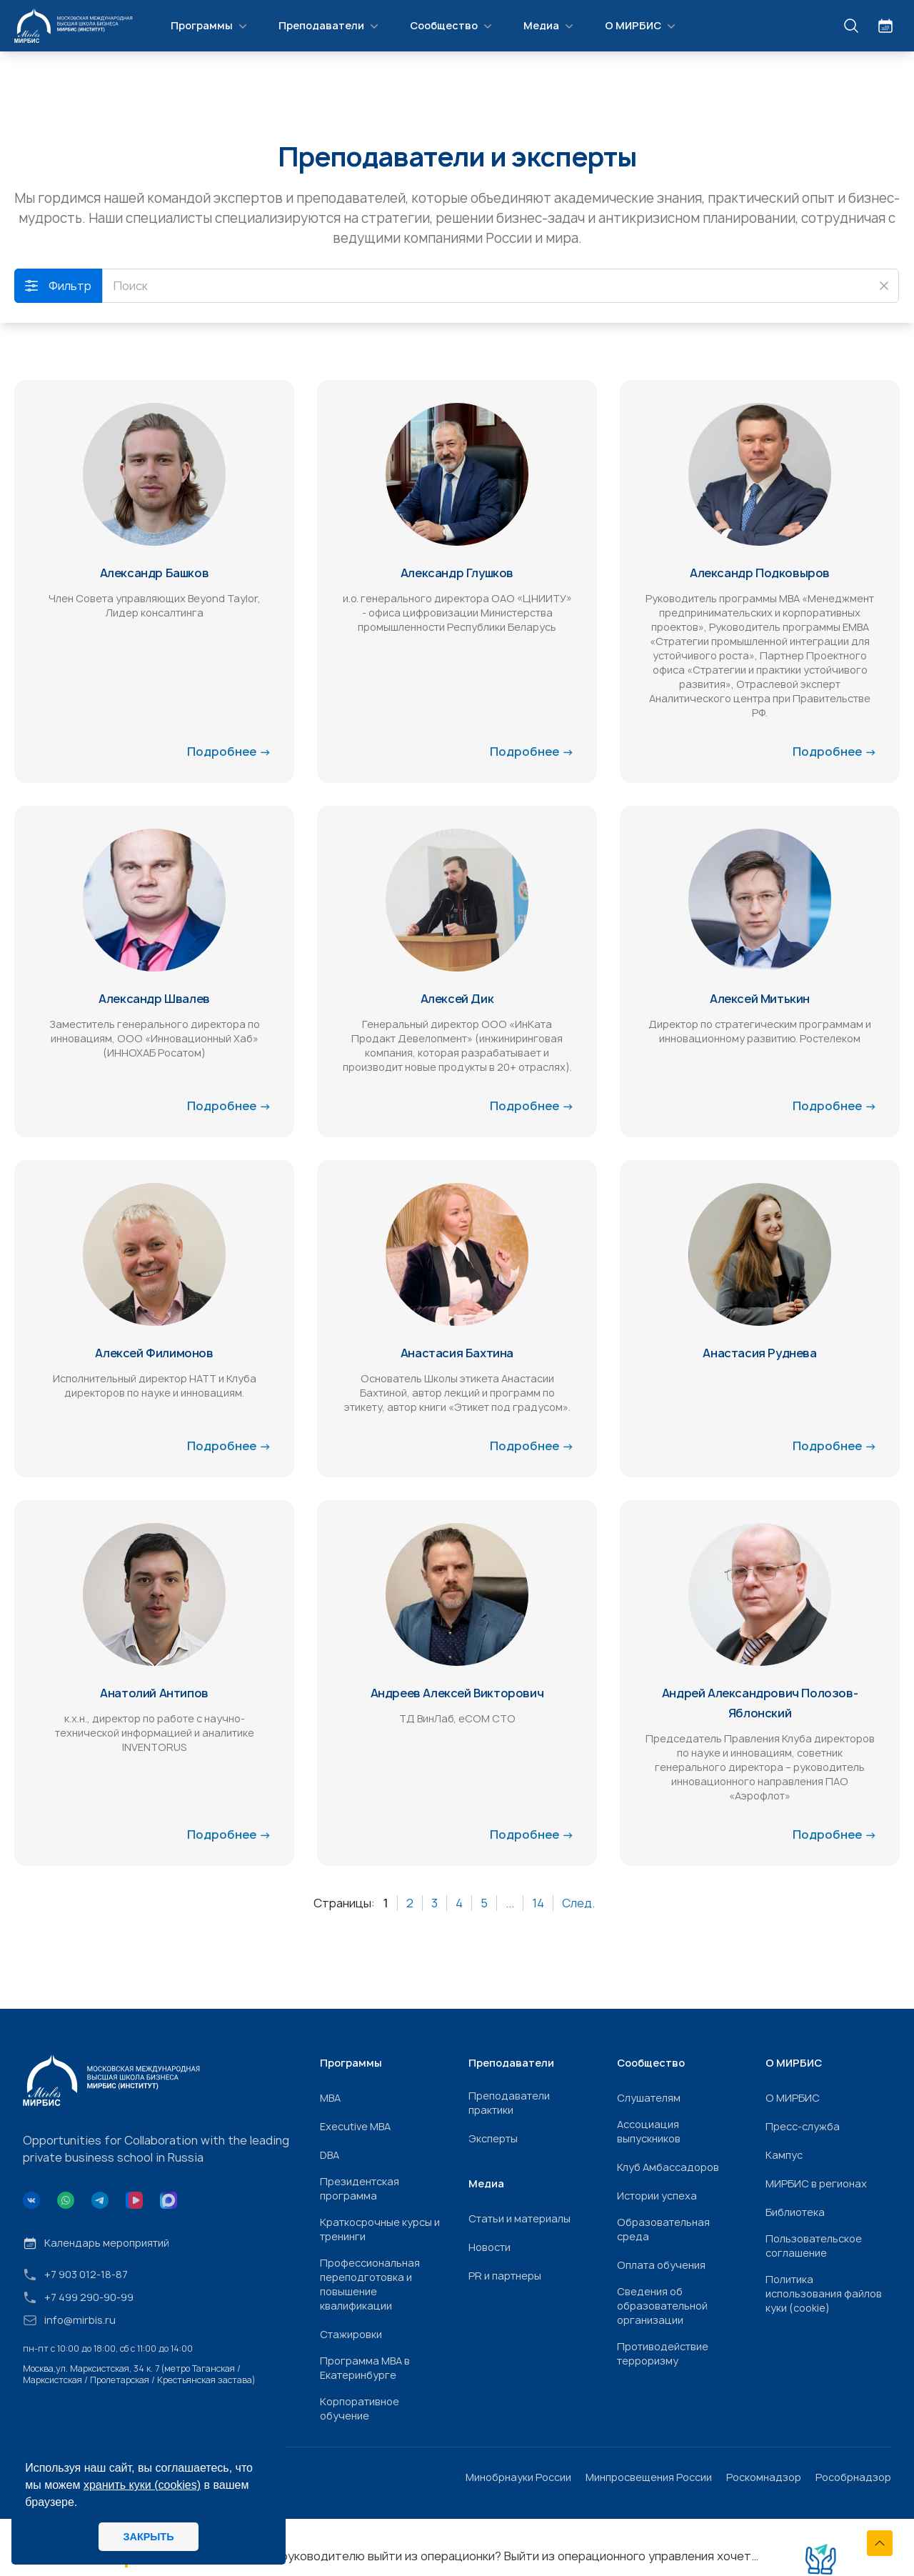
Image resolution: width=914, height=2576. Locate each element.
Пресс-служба (802, 2126)
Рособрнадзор (853, 2477)
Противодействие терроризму (662, 2353)
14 (538, 1903)
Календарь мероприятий (96, 2243)
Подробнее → (229, 751)
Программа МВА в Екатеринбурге (365, 2368)
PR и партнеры (504, 2275)
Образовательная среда (663, 2229)
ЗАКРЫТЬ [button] (148, 2536)
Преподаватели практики (509, 2103)
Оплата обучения (661, 2265)
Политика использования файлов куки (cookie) (823, 2293)
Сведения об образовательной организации (662, 2306)
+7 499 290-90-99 (78, 2297)
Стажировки (351, 2334)
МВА (330, 2098)
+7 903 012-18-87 (75, 2274)
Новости (489, 2247)
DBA (329, 2155)
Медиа (549, 26)
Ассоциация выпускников (649, 2131)
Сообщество (452, 26)
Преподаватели (329, 26)
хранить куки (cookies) (142, 2485)
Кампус (784, 2155)
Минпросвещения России (649, 2477)
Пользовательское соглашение (813, 2246)
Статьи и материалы (519, 2218)
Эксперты (493, 2138)
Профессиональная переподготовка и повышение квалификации (370, 2284)
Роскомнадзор (763, 2477)
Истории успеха (657, 2195)
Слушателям (649, 2098)
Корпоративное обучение (359, 2408)
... (510, 1903)
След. (578, 1903)
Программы (210, 26)
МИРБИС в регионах (816, 2183)
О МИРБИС (641, 26)
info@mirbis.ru (69, 2320)
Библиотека (795, 2212)
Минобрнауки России (518, 2477)
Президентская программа (359, 2188)
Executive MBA (355, 2126)
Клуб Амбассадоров (668, 2167)
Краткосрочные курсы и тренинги (380, 2229)
